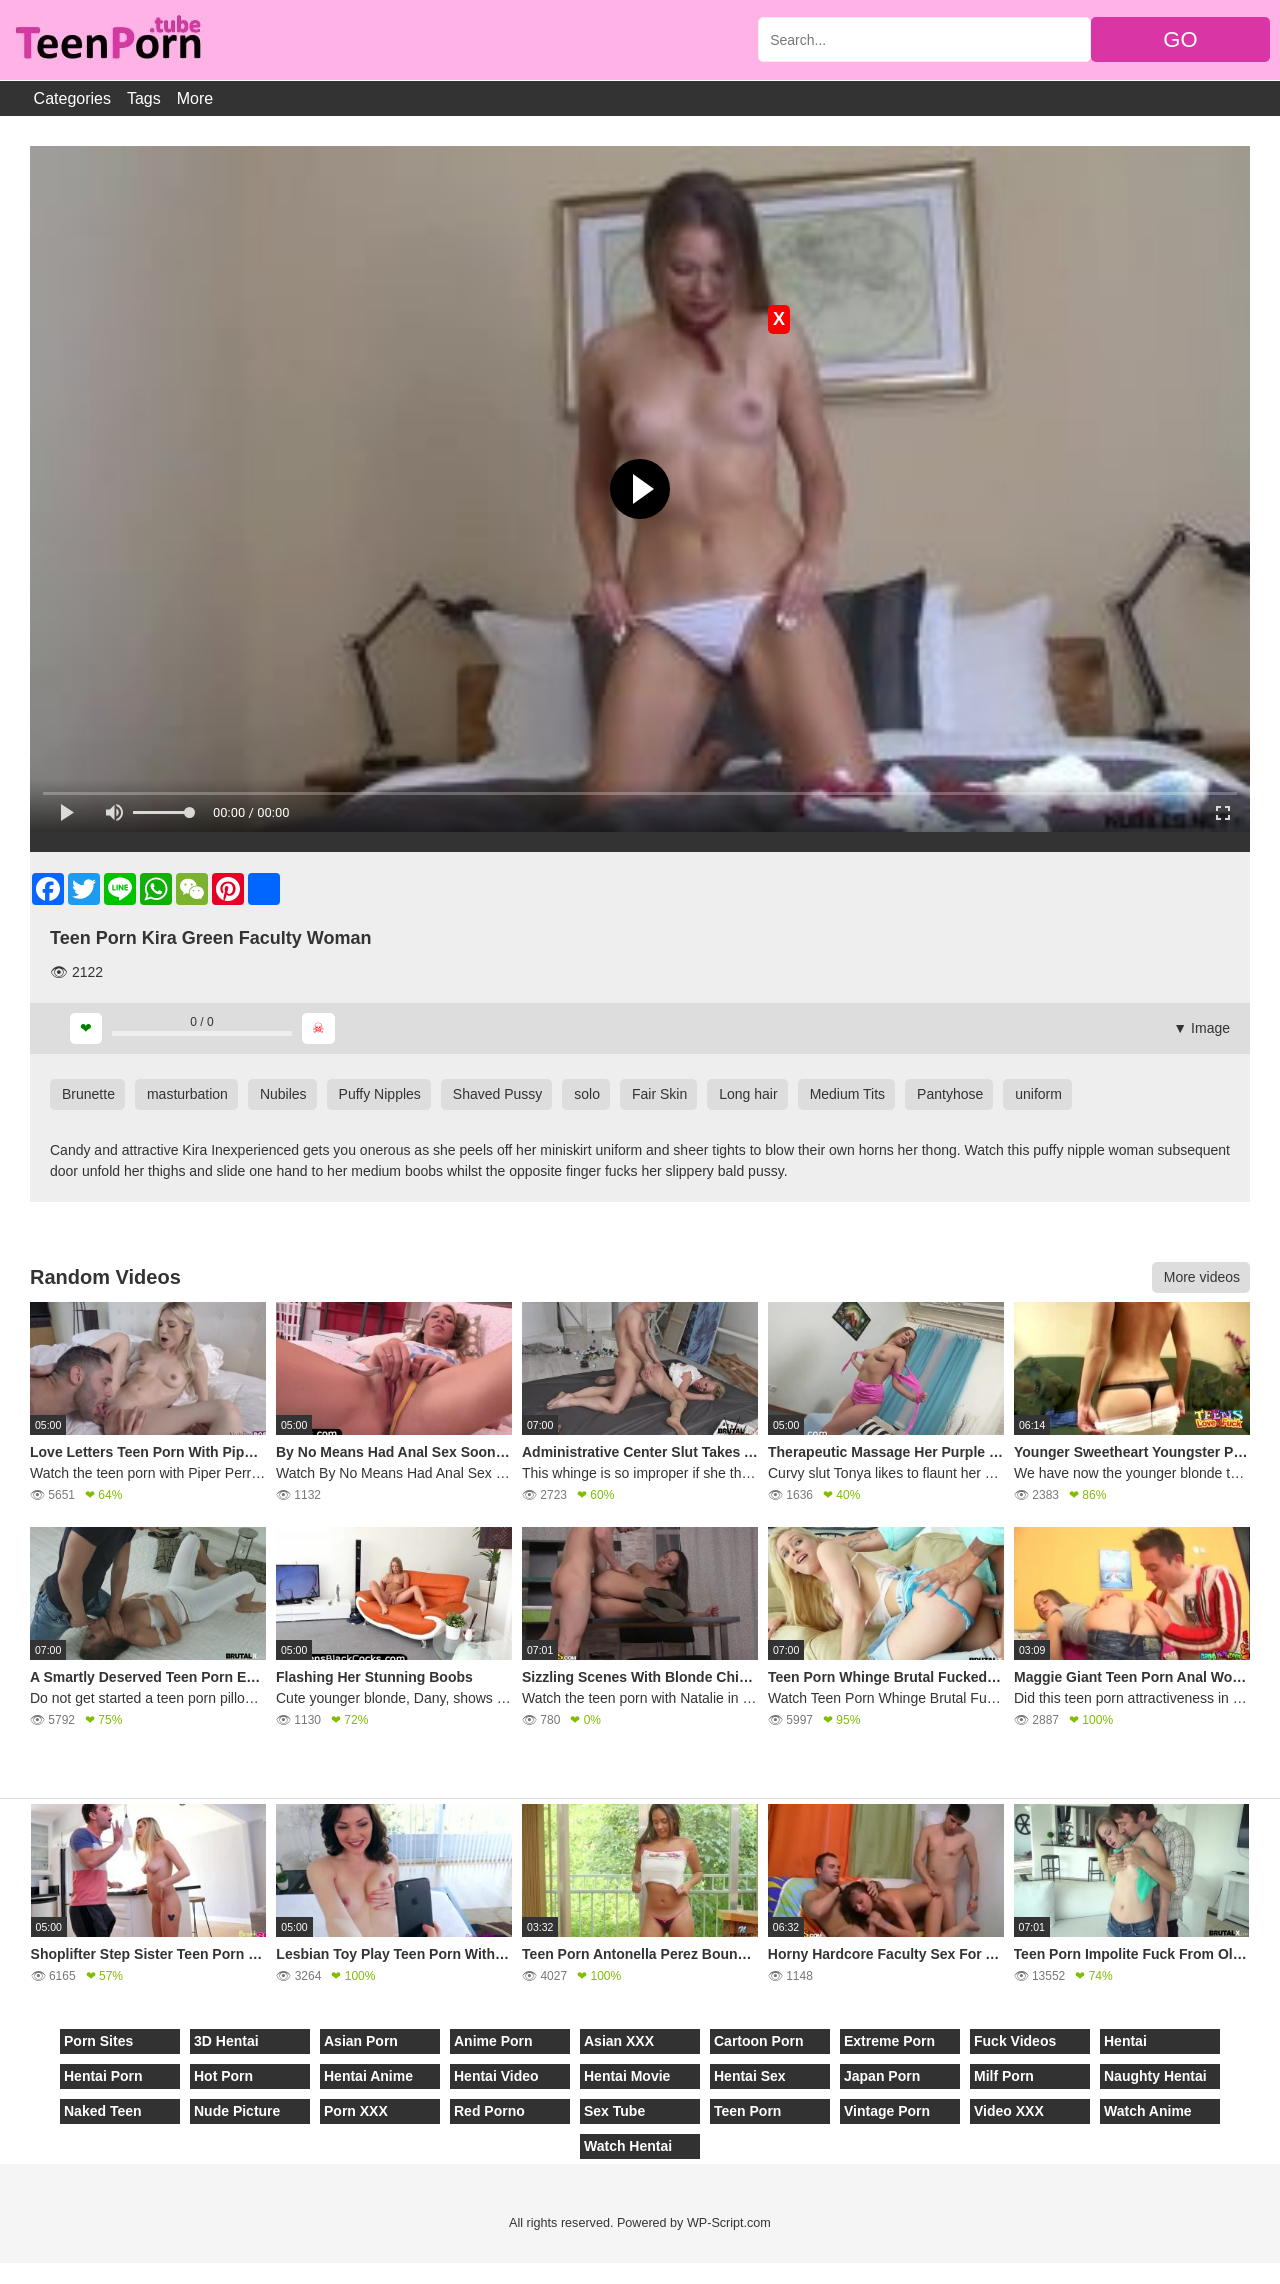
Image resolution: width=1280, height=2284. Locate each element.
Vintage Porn (887, 2111)
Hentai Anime (368, 2076)
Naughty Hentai (1155, 2076)
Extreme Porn (889, 2041)
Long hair (748, 1094)
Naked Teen (103, 2111)
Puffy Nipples (380, 1094)
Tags (144, 98)
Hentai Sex (750, 2076)
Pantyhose (950, 1094)
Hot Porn (223, 2076)
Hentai (1125, 2041)
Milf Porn (1004, 2076)
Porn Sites (98, 2041)
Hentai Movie (627, 2076)
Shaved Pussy (498, 1094)
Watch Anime (1148, 2111)
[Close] (1, 2273)
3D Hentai (226, 2041)
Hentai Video (496, 2076)
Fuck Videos (1015, 2041)
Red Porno (489, 2111)
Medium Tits (847, 1094)
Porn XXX (356, 2111)
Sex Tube (614, 2111)
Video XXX (1009, 2111)
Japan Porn (882, 2076)
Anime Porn (493, 2041)
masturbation (187, 1094)
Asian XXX (619, 2041)
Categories (72, 98)
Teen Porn (747, 2111)
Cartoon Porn (758, 2041)
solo (587, 1094)
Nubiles (283, 1094)
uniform (1038, 1094)
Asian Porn (361, 2041)
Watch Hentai (628, 2146)
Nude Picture (237, 2111)
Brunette (88, 1094)
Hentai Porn (103, 2076)
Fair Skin (659, 1094)
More (195, 98)
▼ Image (1201, 1028)
